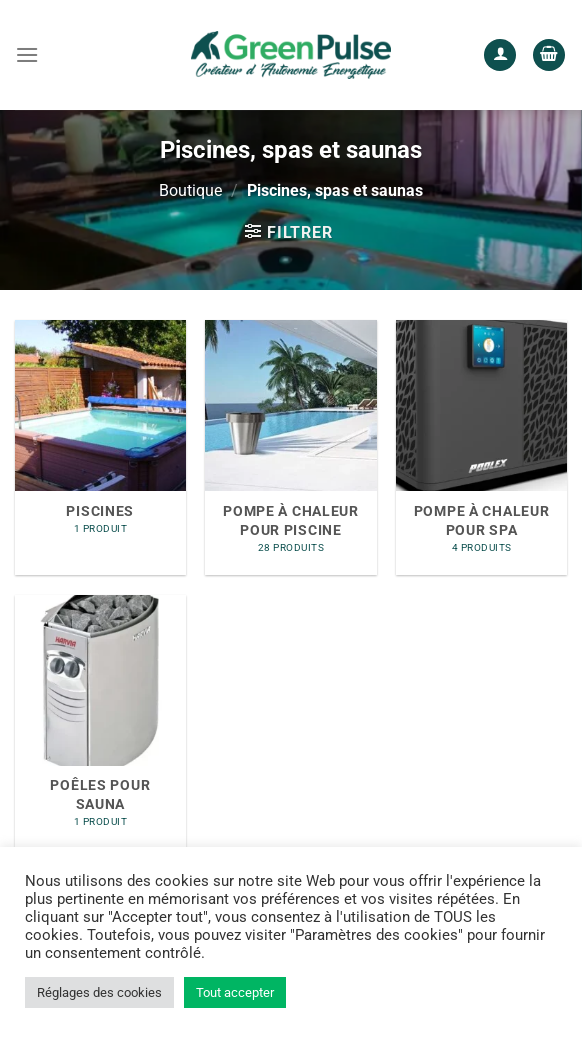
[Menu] (27, 54)
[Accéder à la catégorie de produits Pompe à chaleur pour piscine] (290, 447)
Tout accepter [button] (235, 992)
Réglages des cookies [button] (99, 992)
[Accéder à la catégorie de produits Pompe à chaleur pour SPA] (481, 447)
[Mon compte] (500, 55)
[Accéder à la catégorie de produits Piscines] (100, 447)
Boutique (190, 190)
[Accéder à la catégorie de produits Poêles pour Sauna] (100, 722)
